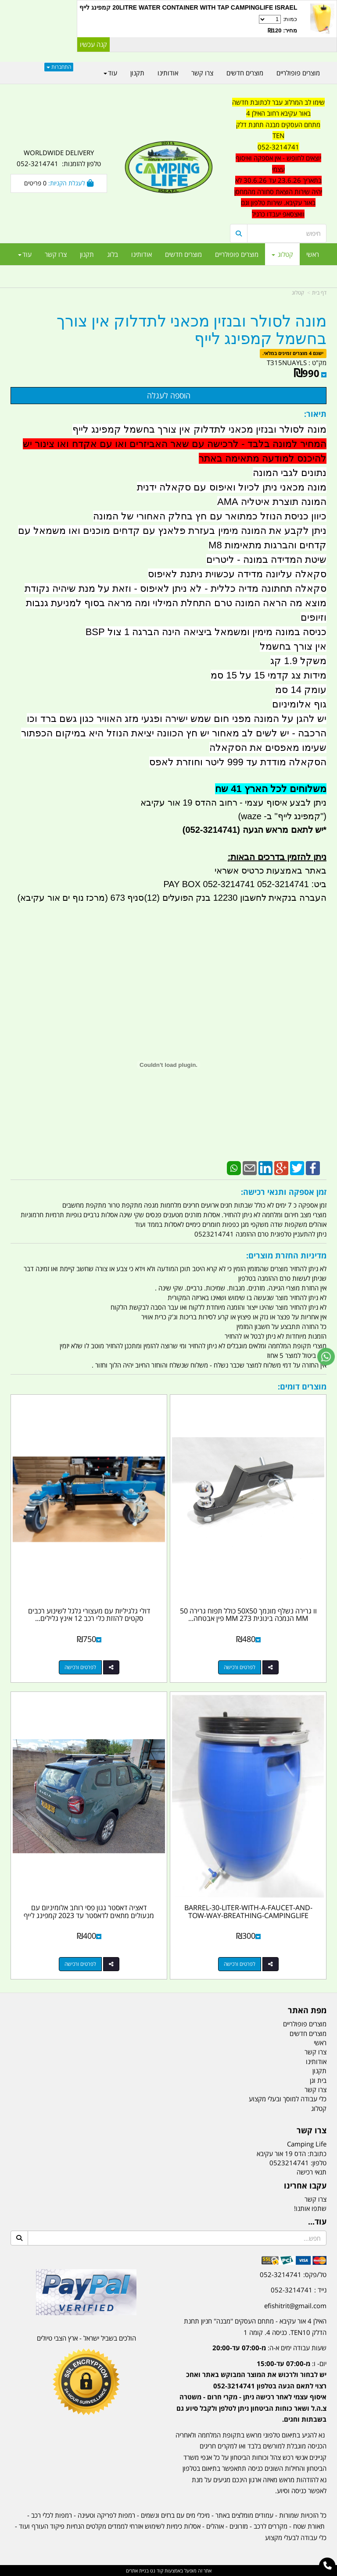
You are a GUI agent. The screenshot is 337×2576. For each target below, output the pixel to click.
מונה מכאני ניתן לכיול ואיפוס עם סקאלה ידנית (231, 487)
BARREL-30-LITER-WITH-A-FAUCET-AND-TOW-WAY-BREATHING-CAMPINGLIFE (248, 1911)
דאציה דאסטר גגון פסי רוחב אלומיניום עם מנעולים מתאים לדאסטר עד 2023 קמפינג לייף (89, 1911)
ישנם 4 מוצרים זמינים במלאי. (292, 353)
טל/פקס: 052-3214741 (293, 2274)
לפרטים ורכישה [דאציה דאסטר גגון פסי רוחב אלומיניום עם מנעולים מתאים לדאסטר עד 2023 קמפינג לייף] (80, 1964)
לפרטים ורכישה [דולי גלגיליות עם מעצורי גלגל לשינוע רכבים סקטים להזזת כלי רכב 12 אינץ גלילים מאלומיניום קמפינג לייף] (80, 1667)
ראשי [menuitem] (312, 254)
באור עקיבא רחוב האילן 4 (278, 113)
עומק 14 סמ (300, 689)
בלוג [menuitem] (112, 254)
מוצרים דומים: (302, 1386)
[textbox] (278, 158)
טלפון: (318, 2162)
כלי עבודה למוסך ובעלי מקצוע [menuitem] (287, 2098)
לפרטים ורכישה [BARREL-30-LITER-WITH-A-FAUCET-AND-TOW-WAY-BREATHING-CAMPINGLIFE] (239, 1964)
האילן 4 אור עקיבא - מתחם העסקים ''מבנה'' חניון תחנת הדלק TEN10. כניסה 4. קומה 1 (255, 2327)
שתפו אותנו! (310, 2208)
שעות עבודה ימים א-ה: (269, 2347)
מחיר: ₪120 (283, 30)
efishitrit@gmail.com (295, 2305)
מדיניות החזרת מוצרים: (286, 1255)
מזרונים (238, 2526)
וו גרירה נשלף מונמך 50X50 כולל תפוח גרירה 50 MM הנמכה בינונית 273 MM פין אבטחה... (248, 1615)
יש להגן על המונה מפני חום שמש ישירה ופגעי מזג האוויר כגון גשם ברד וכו (176, 718)
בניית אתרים (137, 2570)
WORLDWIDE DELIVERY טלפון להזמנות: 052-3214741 (59, 158)
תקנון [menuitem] (87, 254)
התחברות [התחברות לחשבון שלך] (59, 67)
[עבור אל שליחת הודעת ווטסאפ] (326, 1356)
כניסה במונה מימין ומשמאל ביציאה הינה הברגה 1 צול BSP (206, 631)
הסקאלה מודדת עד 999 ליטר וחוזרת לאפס (237, 762)
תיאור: (315, 414)
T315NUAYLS (287, 362)
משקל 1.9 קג (298, 660)
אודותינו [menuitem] (141, 254)
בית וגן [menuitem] (318, 2080)
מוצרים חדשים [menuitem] (183, 254)
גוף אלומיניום (299, 704)
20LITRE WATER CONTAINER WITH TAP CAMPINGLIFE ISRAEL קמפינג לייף (188, 7)
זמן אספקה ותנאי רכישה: (283, 1192)
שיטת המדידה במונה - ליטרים (266, 559)
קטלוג (298, 292)
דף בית (319, 292)
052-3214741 (278, 146)
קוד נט (156, 2570)
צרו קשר (311, 2130)
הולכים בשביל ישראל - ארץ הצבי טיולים (86, 2338)
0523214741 (289, 2162)
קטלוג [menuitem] (282, 254)
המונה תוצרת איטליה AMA (271, 501)
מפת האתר (307, 2010)
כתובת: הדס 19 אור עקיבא (291, 2153)
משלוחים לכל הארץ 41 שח (270, 788)
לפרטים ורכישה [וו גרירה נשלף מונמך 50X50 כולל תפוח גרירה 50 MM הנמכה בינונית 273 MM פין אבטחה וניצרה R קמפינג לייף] (239, 1667)
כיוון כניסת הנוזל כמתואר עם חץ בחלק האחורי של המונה (209, 516)
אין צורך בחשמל (293, 646)
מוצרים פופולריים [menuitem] (236, 254)
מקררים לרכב (270, 2526)
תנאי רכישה (311, 2171)
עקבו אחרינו (305, 2186)
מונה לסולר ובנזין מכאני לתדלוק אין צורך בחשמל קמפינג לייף (191, 330)
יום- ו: (251, 2391)
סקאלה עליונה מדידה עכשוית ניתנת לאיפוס (237, 573)
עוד (25, 254)
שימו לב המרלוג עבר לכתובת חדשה (278, 102)
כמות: (188, 25)
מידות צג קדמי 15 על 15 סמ (268, 675)
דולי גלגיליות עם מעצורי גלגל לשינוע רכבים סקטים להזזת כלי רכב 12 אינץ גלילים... (89, 1615)
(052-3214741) (210, 830)
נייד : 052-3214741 (298, 2289)
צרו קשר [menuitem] (56, 254)
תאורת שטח (309, 2526)
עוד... (317, 2221)
